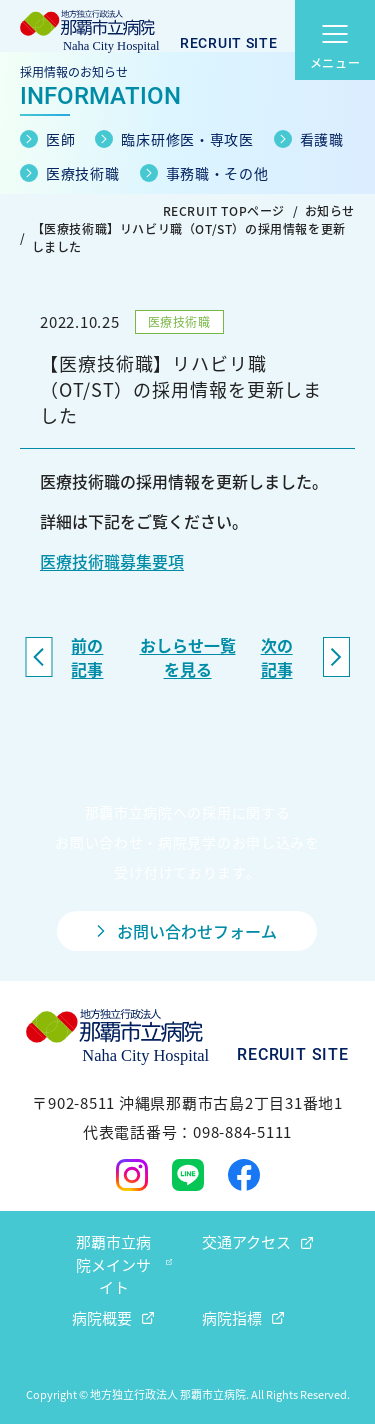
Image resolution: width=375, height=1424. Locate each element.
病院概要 (102, 1317)
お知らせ (330, 210)
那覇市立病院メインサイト (113, 1264)
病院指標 (232, 1317)
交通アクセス (246, 1241)
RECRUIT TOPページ (224, 210)
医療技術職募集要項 (112, 561)
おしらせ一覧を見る (188, 657)
